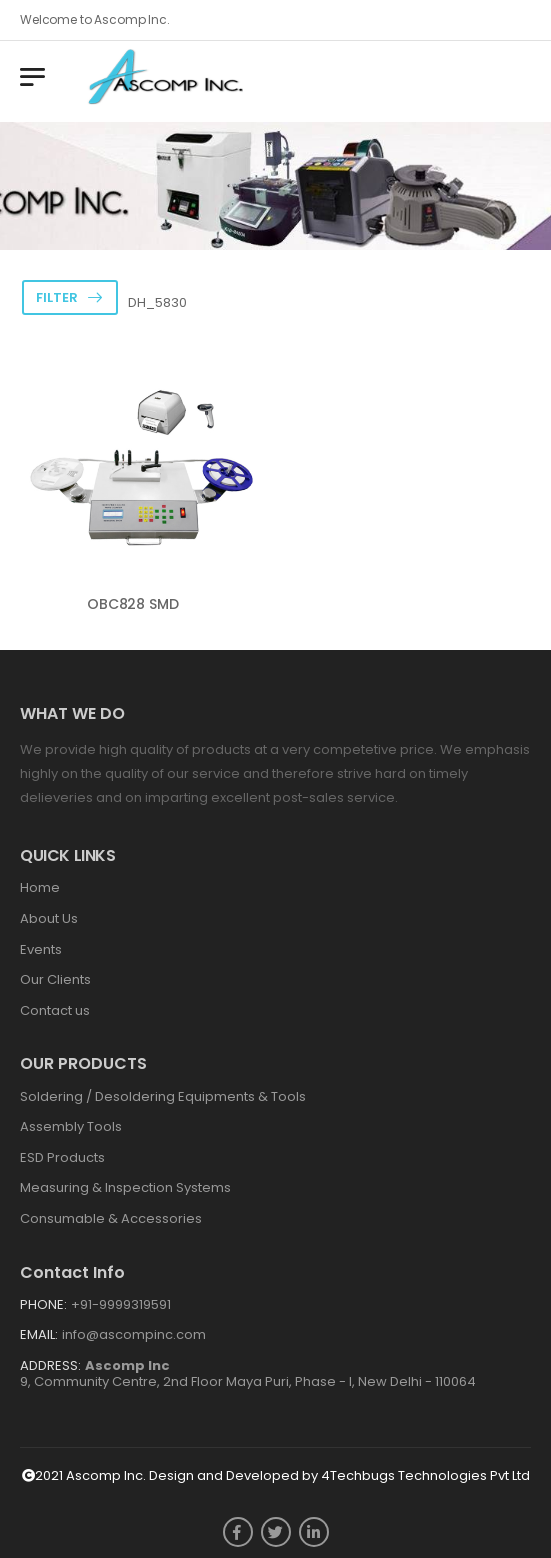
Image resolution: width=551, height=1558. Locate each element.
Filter (57, 297)
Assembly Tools (71, 1126)
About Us (49, 918)
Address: (50, 1365)
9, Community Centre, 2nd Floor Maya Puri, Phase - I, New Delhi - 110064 (248, 1373)
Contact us (55, 1010)
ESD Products (62, 1157)
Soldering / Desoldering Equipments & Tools (163, 1096)
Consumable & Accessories (111, 1218)
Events (41, 949)
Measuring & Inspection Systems (125, 1187)
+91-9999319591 (121, 1304)
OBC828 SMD (133, 604)
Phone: (43, 1304)
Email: (39, 1334)
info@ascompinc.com (134, 1334)
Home (40, 887)
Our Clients (55, 979)
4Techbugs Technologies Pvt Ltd (425, 1475)
